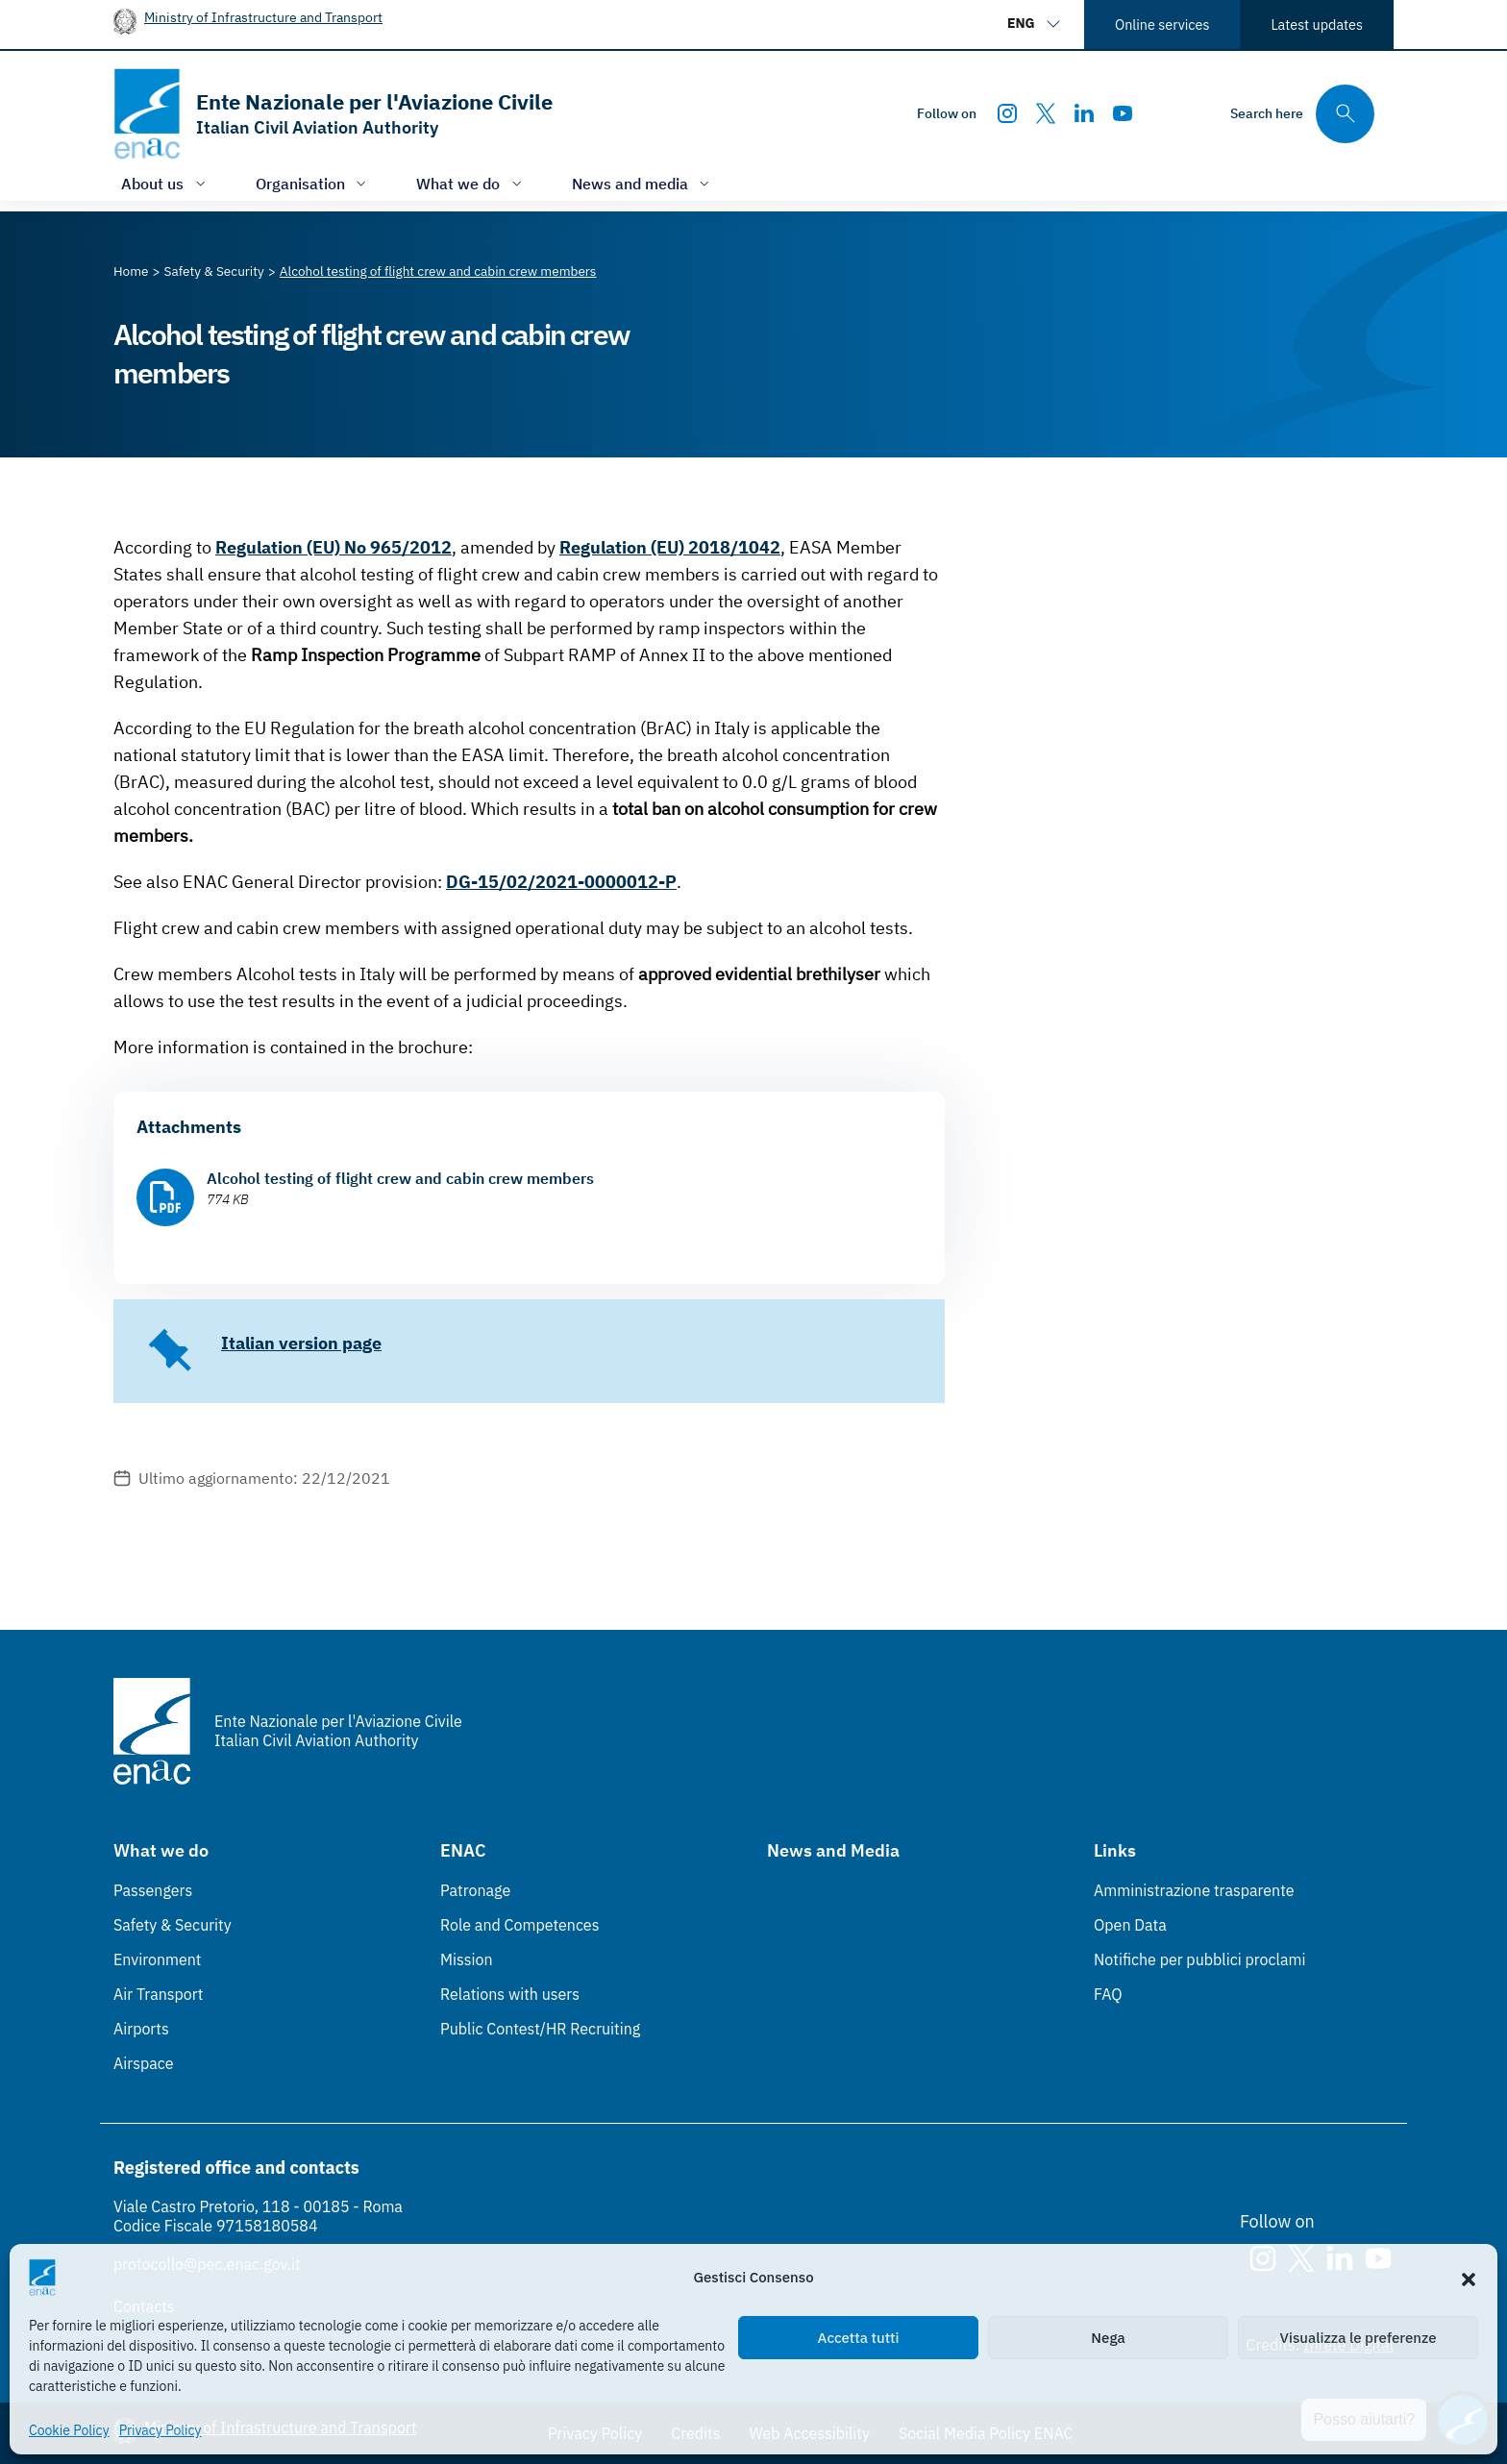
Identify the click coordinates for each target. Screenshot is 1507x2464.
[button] (1468, 2277)
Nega (1107, 2337)
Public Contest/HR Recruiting (540, 2028)
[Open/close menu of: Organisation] (313, 183)
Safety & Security (172, 1924)
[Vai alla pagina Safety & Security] (214, 271)
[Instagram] (1007, 113)
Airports (141, 2028)
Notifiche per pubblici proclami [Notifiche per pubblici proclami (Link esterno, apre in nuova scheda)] (1199, 1959)
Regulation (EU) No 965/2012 (333, 547)
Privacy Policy (160, 2430)
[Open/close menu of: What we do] (470, 183)
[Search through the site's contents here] (1302, 114)
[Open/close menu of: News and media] (643, 183)
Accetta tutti (859, 2337)
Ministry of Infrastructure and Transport (263, 17)
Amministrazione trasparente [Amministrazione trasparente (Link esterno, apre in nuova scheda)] (1194, 1890)
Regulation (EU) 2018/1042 (669, 547)
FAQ (1108, 1994)
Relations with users (510, 1994)
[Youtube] (1122, 113)
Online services (1162, 24)
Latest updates (1317, 24)
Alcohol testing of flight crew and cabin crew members (400, 1178)
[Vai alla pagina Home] (131, 271)
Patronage (475, 1890)
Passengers (152, 1890)
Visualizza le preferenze (1358, 2337)
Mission (466, 1959)
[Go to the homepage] (333, 113)
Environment (157, 1959)
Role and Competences (519, 1924)
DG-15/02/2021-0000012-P (561, 882)
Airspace (143, 2063)
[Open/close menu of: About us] (165, 183)
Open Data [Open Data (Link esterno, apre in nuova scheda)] (1130, 1924)
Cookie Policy (69, 2430)
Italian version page (301, 1343)
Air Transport (158, 1994)
